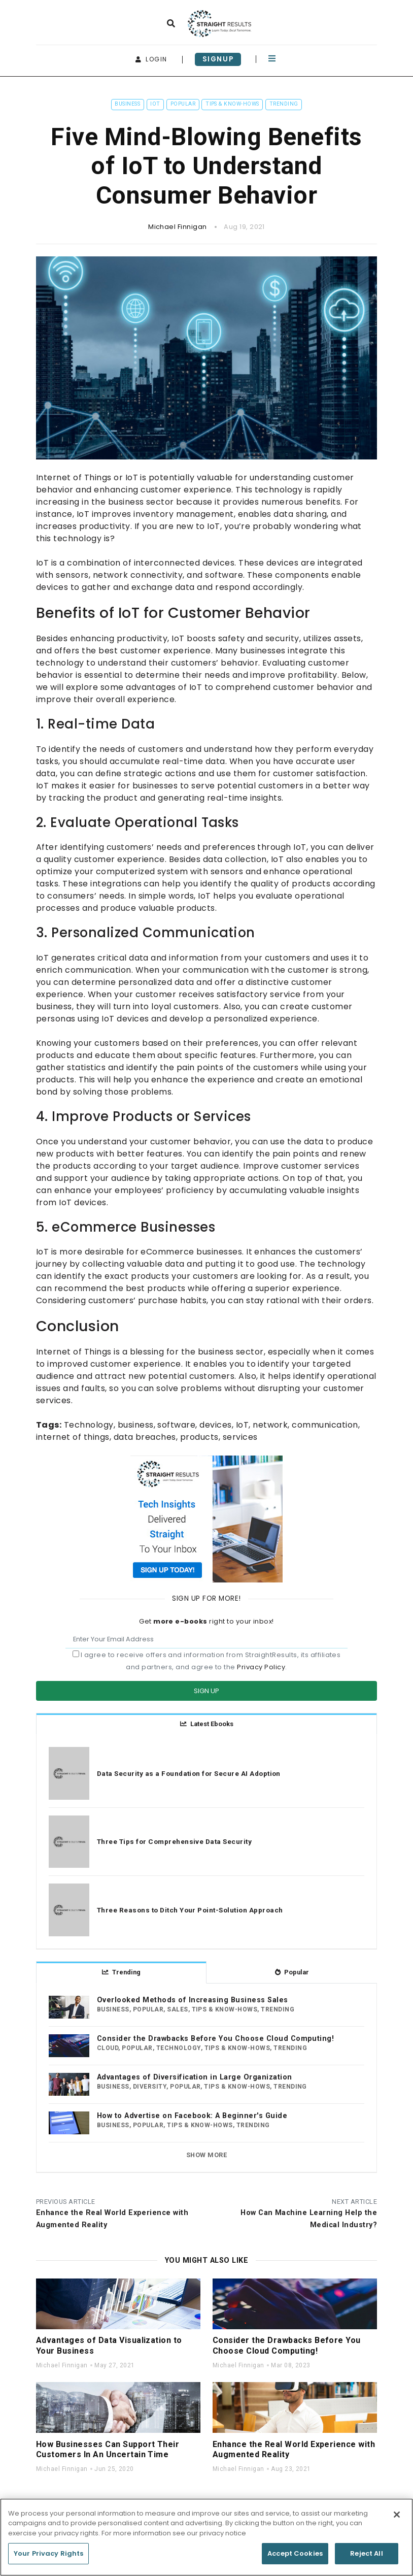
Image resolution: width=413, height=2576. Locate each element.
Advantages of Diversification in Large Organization (194, 2077)
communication (325, 1425)
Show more (206, 2155)
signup (218, 59)
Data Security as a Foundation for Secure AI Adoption (189, 1773)
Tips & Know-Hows (232, 104)
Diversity (149, 2086)
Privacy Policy (261, 1667)
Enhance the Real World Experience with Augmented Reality (294, 2449)
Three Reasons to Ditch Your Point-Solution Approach (190, 1910)
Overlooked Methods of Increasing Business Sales (192, 2000)
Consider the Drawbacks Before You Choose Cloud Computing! (215, 2038)
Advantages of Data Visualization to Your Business (109, 2345)
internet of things (73, 1437)
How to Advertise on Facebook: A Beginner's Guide (192, 2115)
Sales (177, 2009)
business (136, 1425)
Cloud (107, 2048)
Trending (283, 104)
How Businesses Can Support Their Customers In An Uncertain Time (107, 2449)
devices (215, 1425)
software (176, 1425)
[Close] (397, 2518)
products (199, 1437)
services (240, 1437)
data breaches (145, 1437)
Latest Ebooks (206, 1724)
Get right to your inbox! (206, 1621)
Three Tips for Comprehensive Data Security (174, 1841)
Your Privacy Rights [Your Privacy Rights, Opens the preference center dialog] (48, 2557)
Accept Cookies (295, 2557)
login (151, 59)
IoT (155, 104)
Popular (182, 104)
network (270, 1425)
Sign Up (206, 1691)
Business (127, 104)
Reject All (366, 2557)
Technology (89, 1425)
